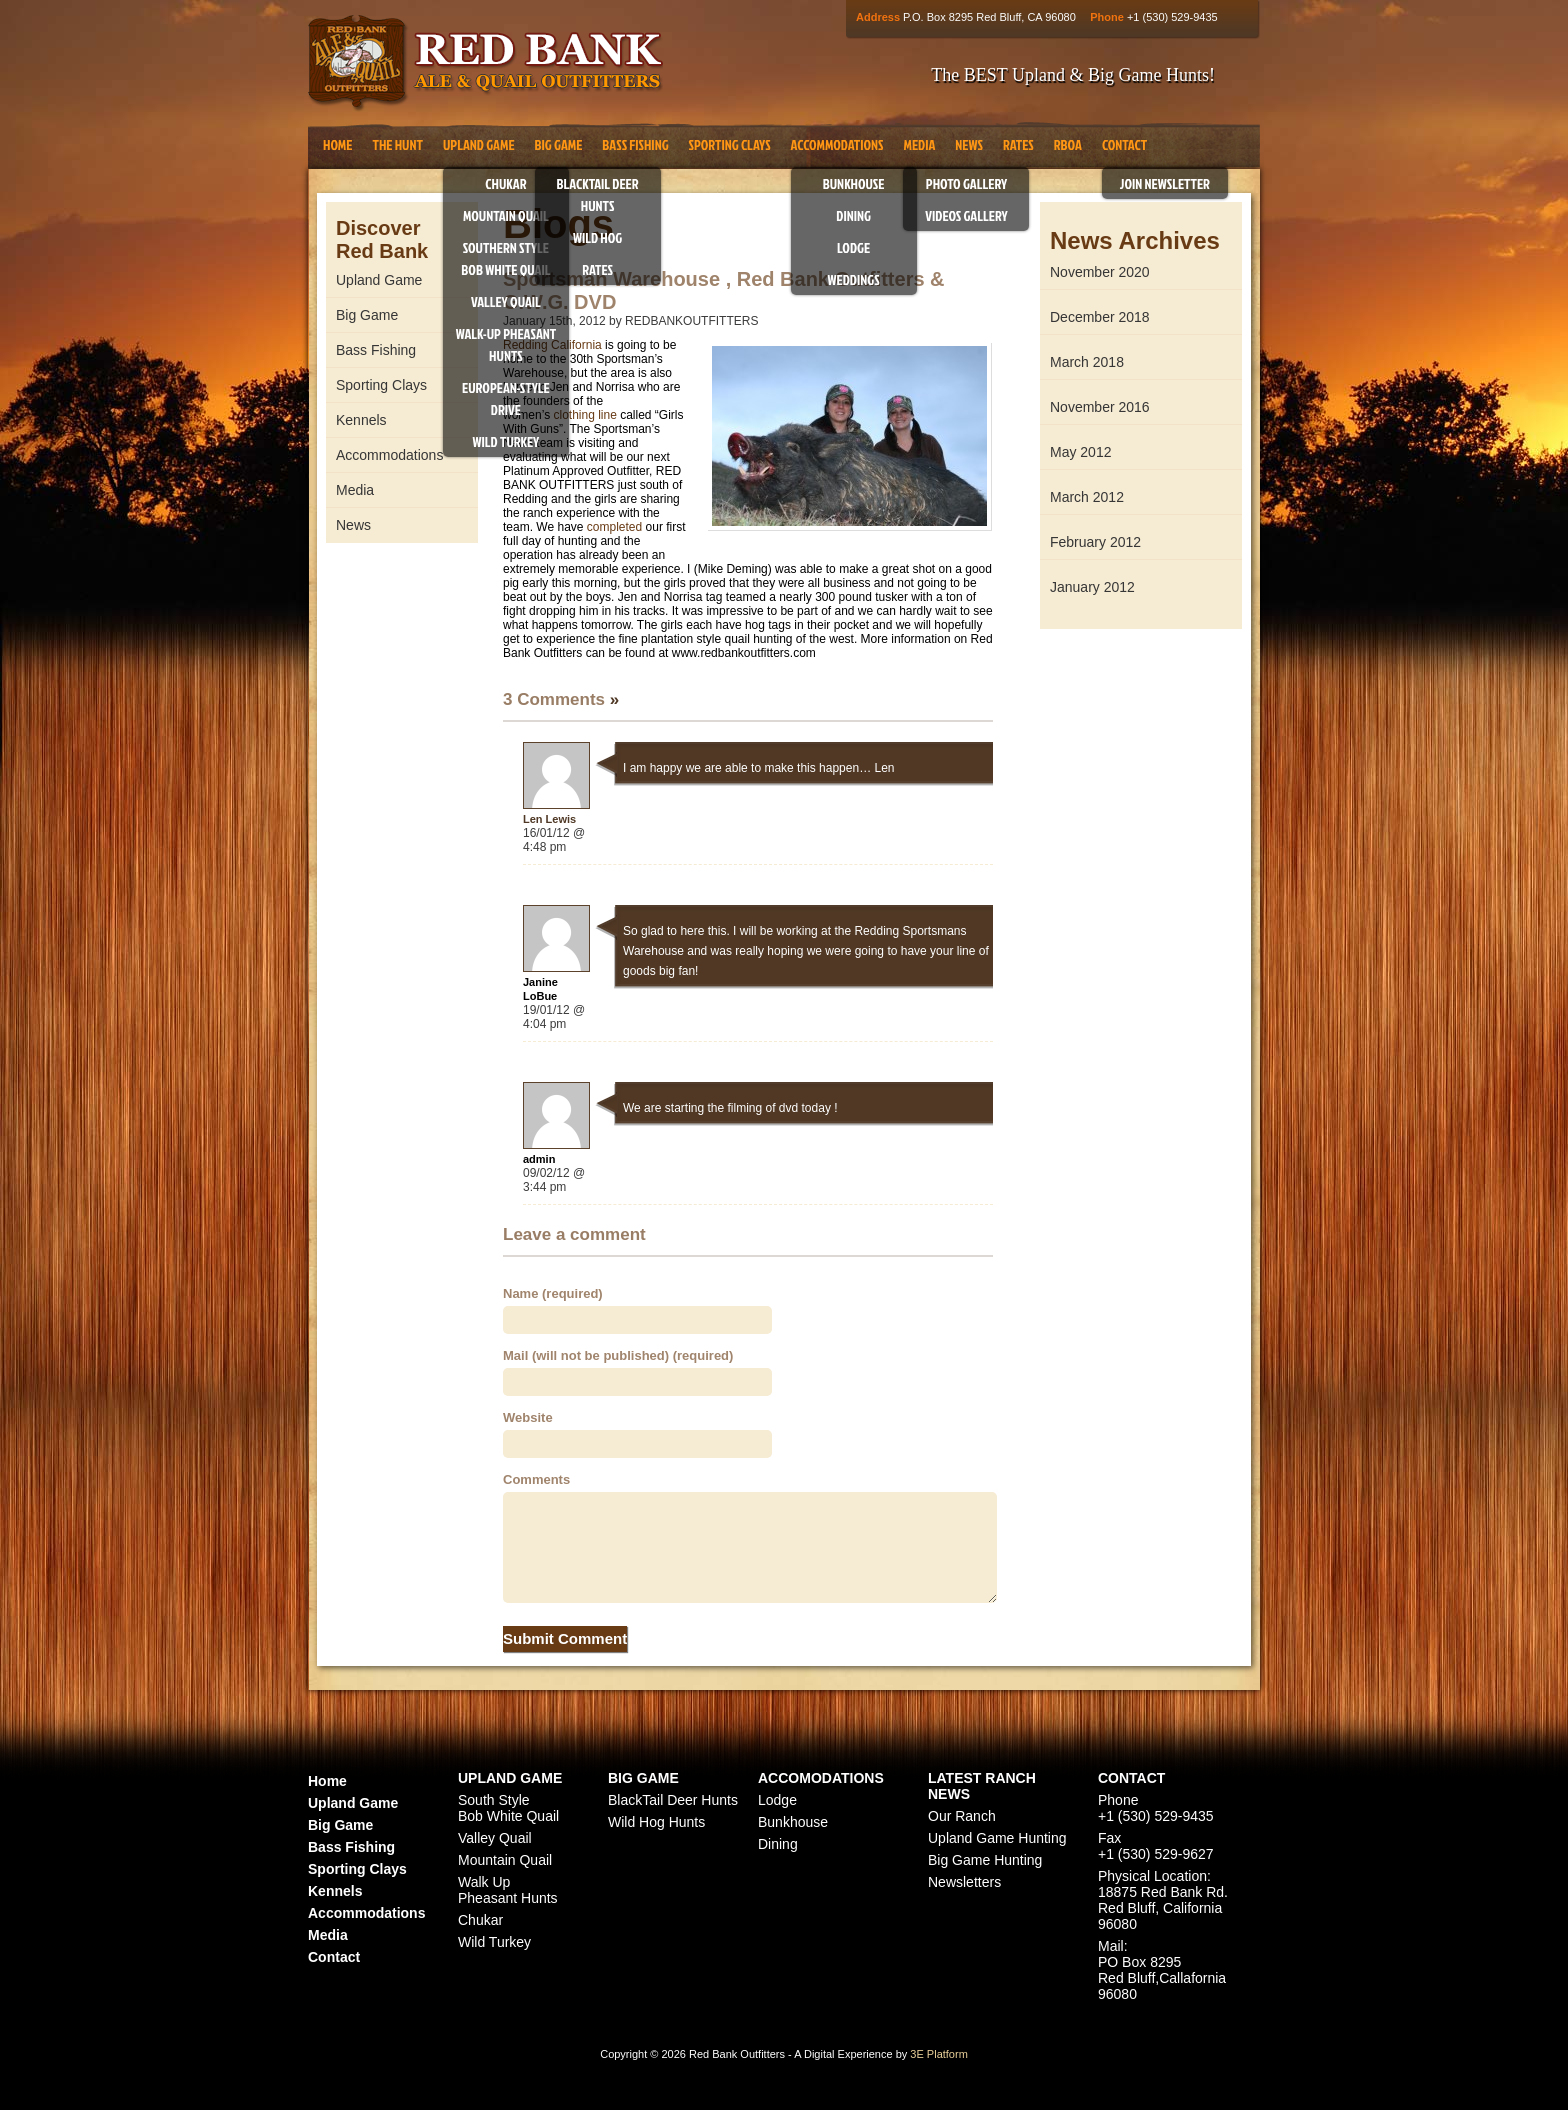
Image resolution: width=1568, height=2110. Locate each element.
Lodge (853, 247)
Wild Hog (597, 237)
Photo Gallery (966, 183)
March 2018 (1087, 362)
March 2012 (1087, 497)
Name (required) (553, 1293)
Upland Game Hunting (997, 1838)
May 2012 (1080, 452)
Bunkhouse (854, 183)
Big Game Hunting (985, 1860)
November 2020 (1100, 272)
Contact (1124, 144)
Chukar (505, 183)
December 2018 (1100, 317)
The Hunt (397, 144)
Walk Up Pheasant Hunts (508, 1890)
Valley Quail (506, 301)
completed (614, 527)
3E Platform (938, 2054)
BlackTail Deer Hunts (673, 1800)
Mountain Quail (506, 215)
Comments (536, 1479)
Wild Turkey (506, 441)
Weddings (854, 279)
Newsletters (964, 1882)
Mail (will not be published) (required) (618, 1355)
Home (337, 144)
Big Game (559, 144)
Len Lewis (549, 819)
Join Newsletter (1165, 183)
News (969, 144)
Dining (853, 215)
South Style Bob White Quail (508, 1808)
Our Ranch (962, 1816)
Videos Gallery (966, 215)
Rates (597, 269)
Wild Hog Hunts (656, 1822)
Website (528, 1417)
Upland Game (479, 144)
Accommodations (837, 144)
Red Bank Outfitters (485, 63)
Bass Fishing (635, 144)
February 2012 (1095, 542)
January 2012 (1092, 587)
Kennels (361, 420)
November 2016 (1100, 407)
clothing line (584, 415)
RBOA (1068, 144)
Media (919, 144)
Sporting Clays (730, 144)
